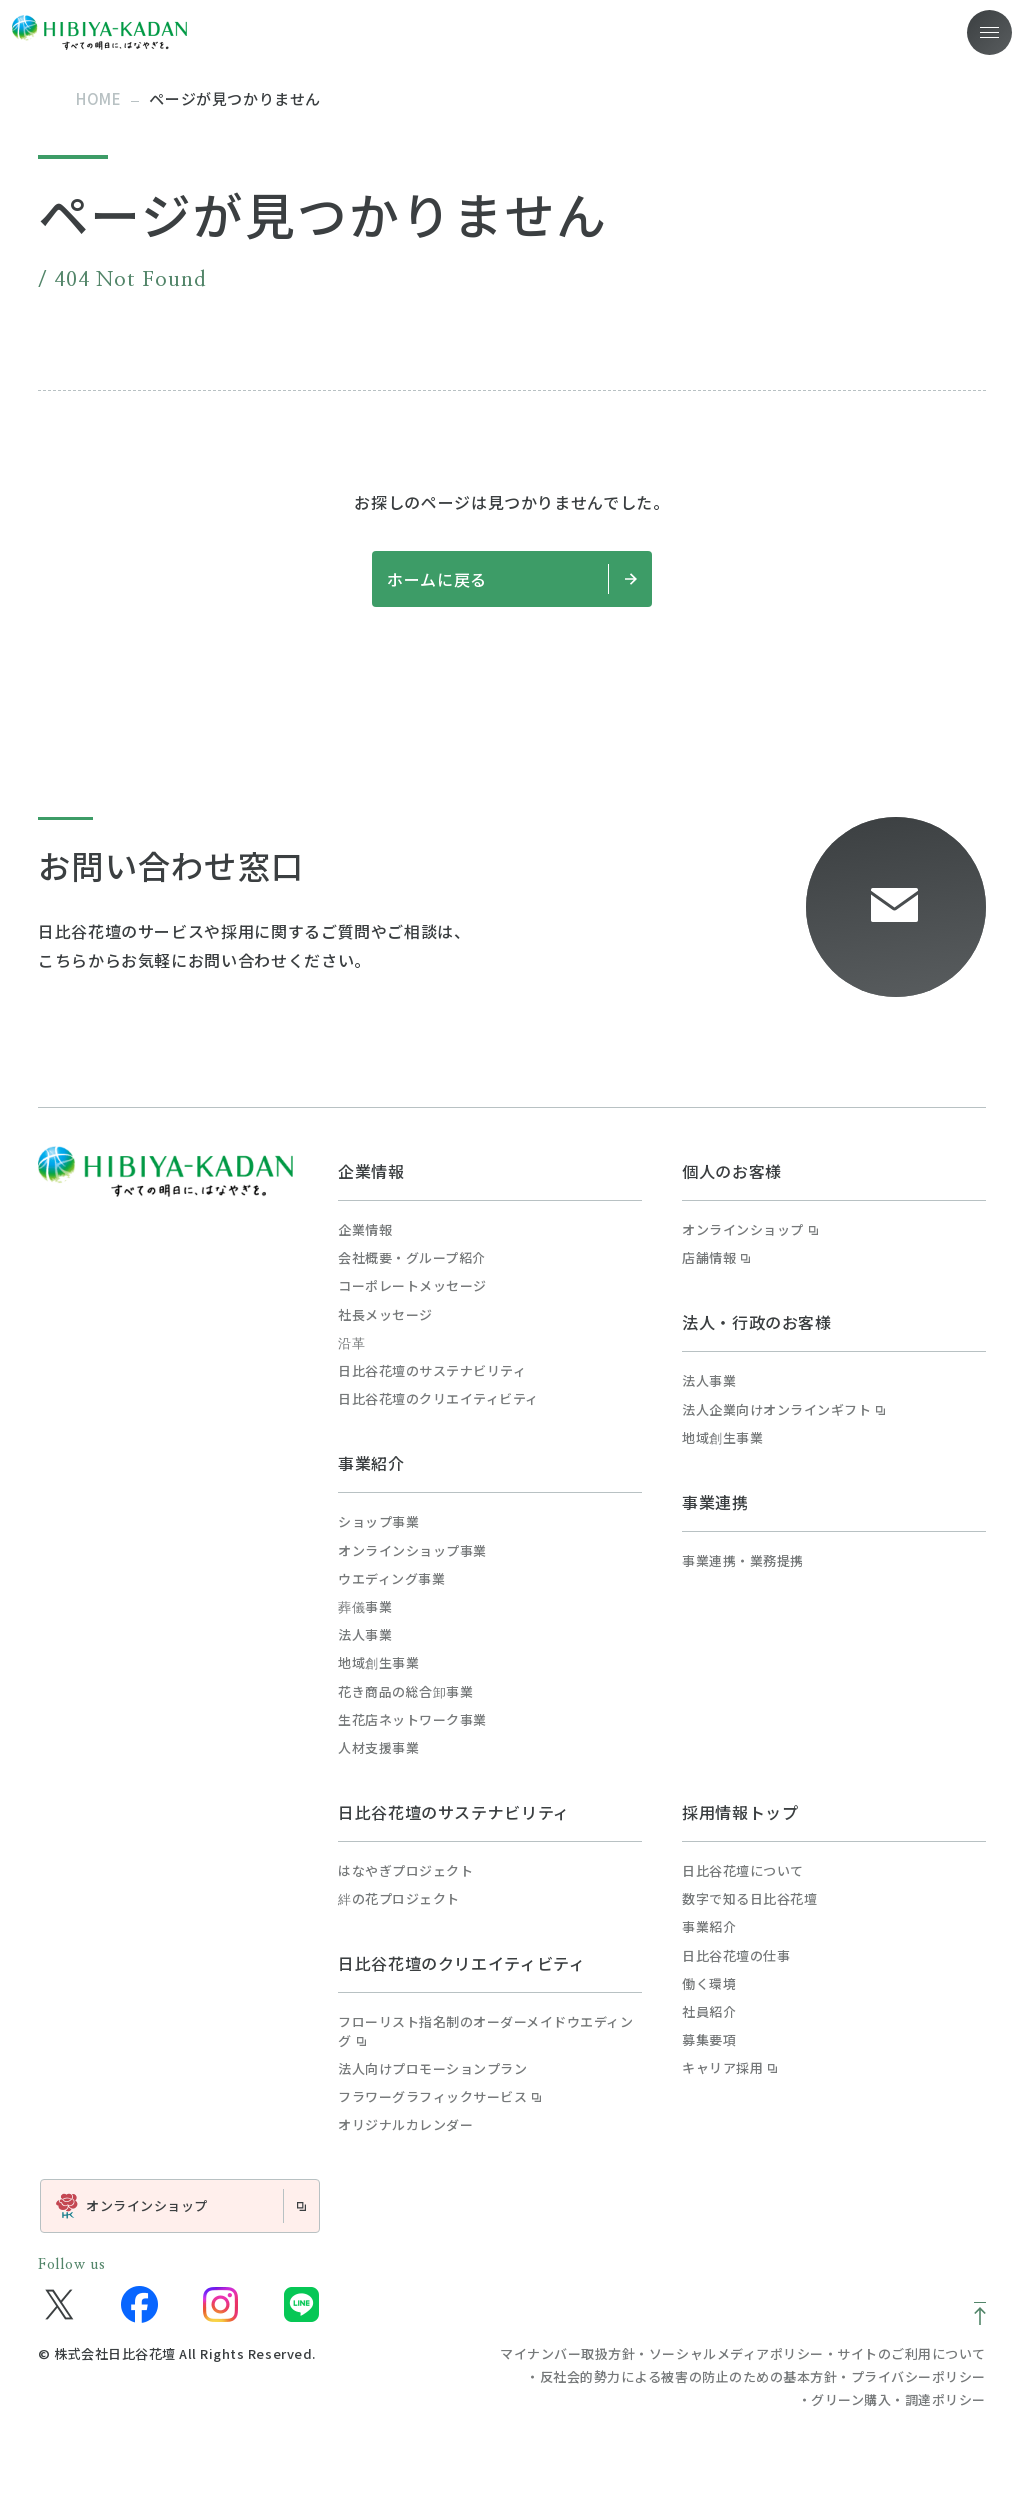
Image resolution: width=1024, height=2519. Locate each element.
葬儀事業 (365, 1607)
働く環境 (709, 1984)
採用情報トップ (740, 1812)
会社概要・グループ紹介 (412, 1258)
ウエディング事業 (391, 1579)
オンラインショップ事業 (412, 1551)
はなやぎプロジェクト (405, 1871)
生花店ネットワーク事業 (412, 1720)
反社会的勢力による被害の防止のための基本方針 (688, 2376)
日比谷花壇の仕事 (736, 1956)
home (98, 98)
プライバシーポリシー (918, 2376)
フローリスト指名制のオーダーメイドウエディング (485, 2031)
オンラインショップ (750, 1230)
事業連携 (715, 1502)
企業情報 (371, 1171)
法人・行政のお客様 (757, 1322)
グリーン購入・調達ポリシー (898, 2399)
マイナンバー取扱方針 (567, 2353)
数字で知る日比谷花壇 (749, 1899)
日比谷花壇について (743, 1871)
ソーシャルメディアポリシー (736, 2353)
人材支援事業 (378, 1748)
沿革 (351, 1343)
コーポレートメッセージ (412, 1286)
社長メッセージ (385, 1315)
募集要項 (709, 2040)
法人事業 (365, 1635)
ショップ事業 (378, 1522)
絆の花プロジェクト (399, 1899)
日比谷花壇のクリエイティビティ (438, 1399)
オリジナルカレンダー (405, 2125)
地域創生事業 (378, 1663)
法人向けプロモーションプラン (432, 2069)
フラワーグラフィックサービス (439, 2097)
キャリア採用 (729, 2068)
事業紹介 (371, 1463)
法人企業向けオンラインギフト (783, 1410)
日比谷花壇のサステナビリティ (432, 1371)
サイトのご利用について (911, 2353)
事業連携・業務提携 (743, 1561)
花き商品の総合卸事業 (405, 1692)
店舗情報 (716, 1258)
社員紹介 (709, 2012)
